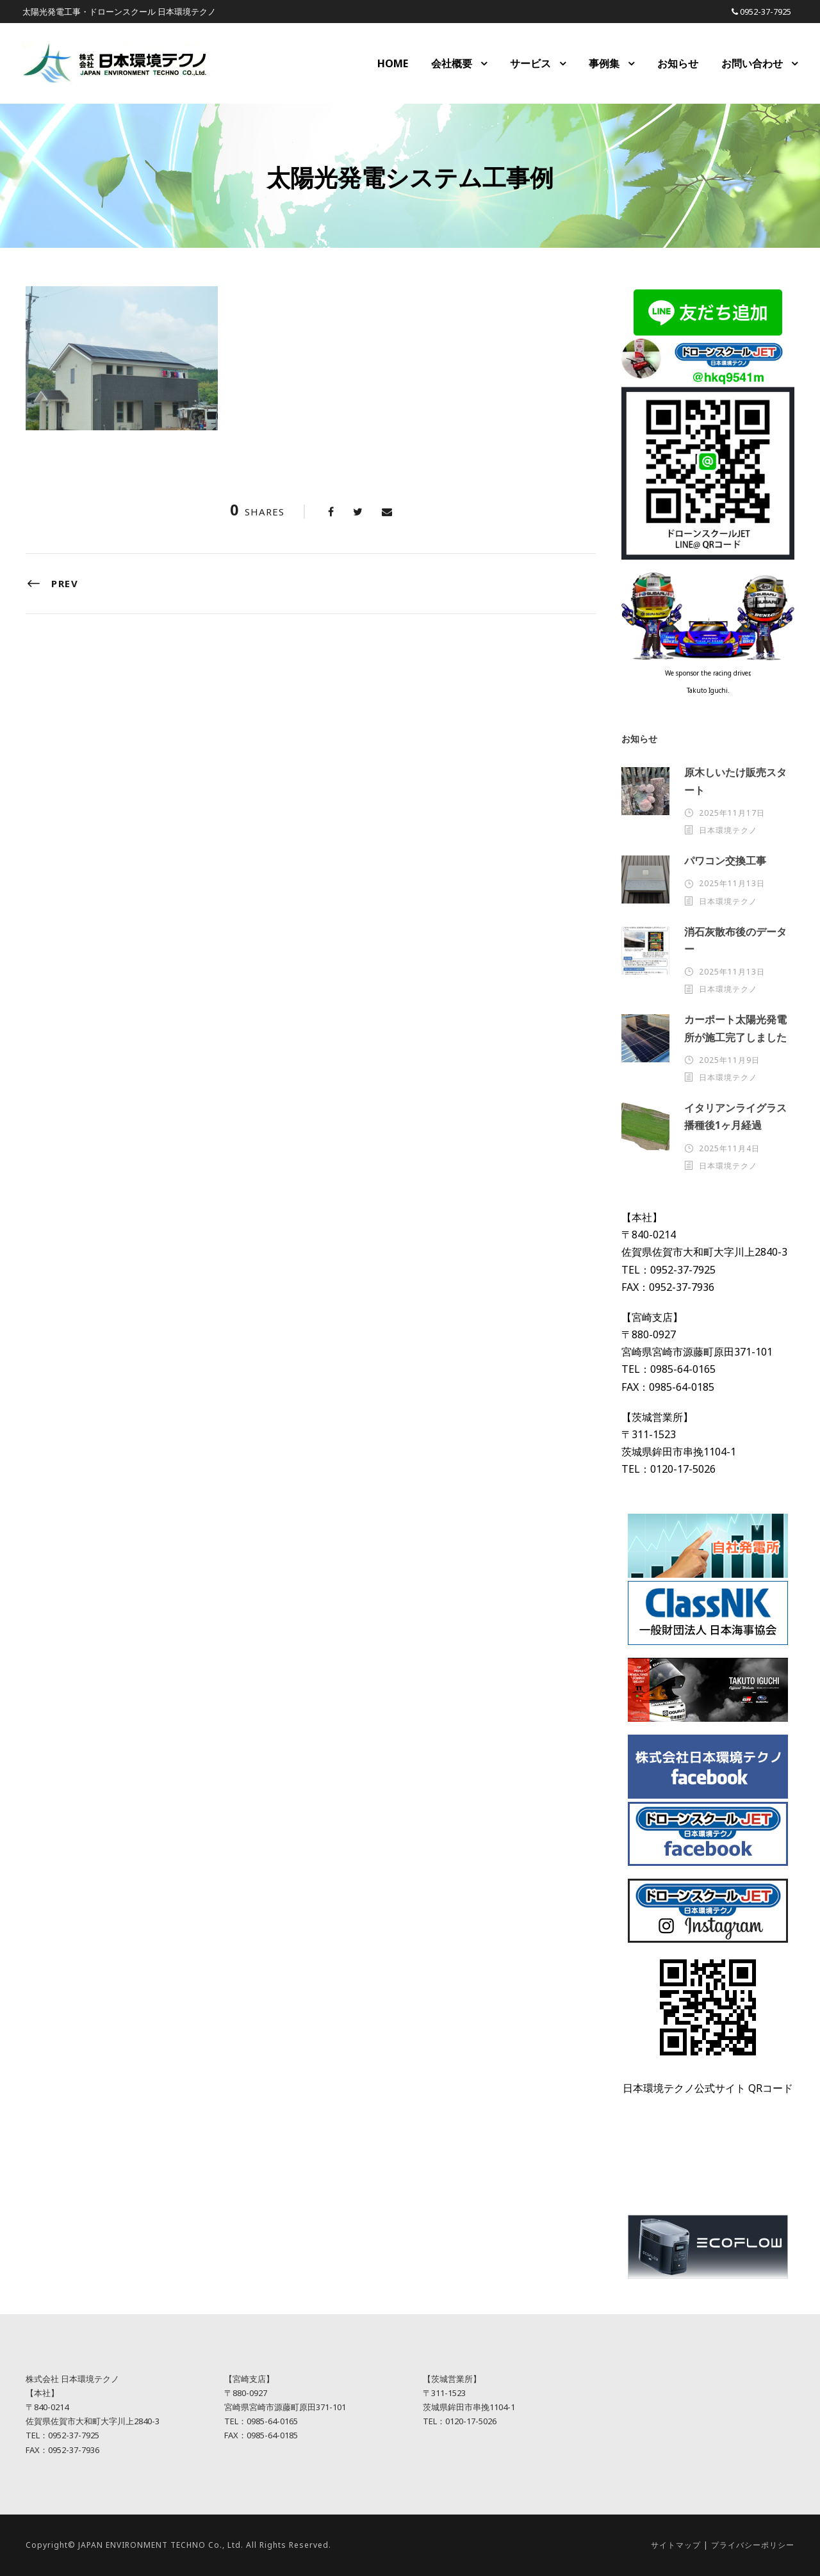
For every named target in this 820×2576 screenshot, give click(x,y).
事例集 (604, 63)
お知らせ (677, 63)
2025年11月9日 (729, 1060)
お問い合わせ (752, 63)
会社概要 (451, 63)
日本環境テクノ (728, 830)
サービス (530, 63)
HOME (392, 63)
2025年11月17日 (732, 812)
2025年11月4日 (729, 1148)
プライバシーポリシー (752, 2545)
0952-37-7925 (765, 11)
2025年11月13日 (732, 883)
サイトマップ (676, 2545)
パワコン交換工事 (725, 861)
